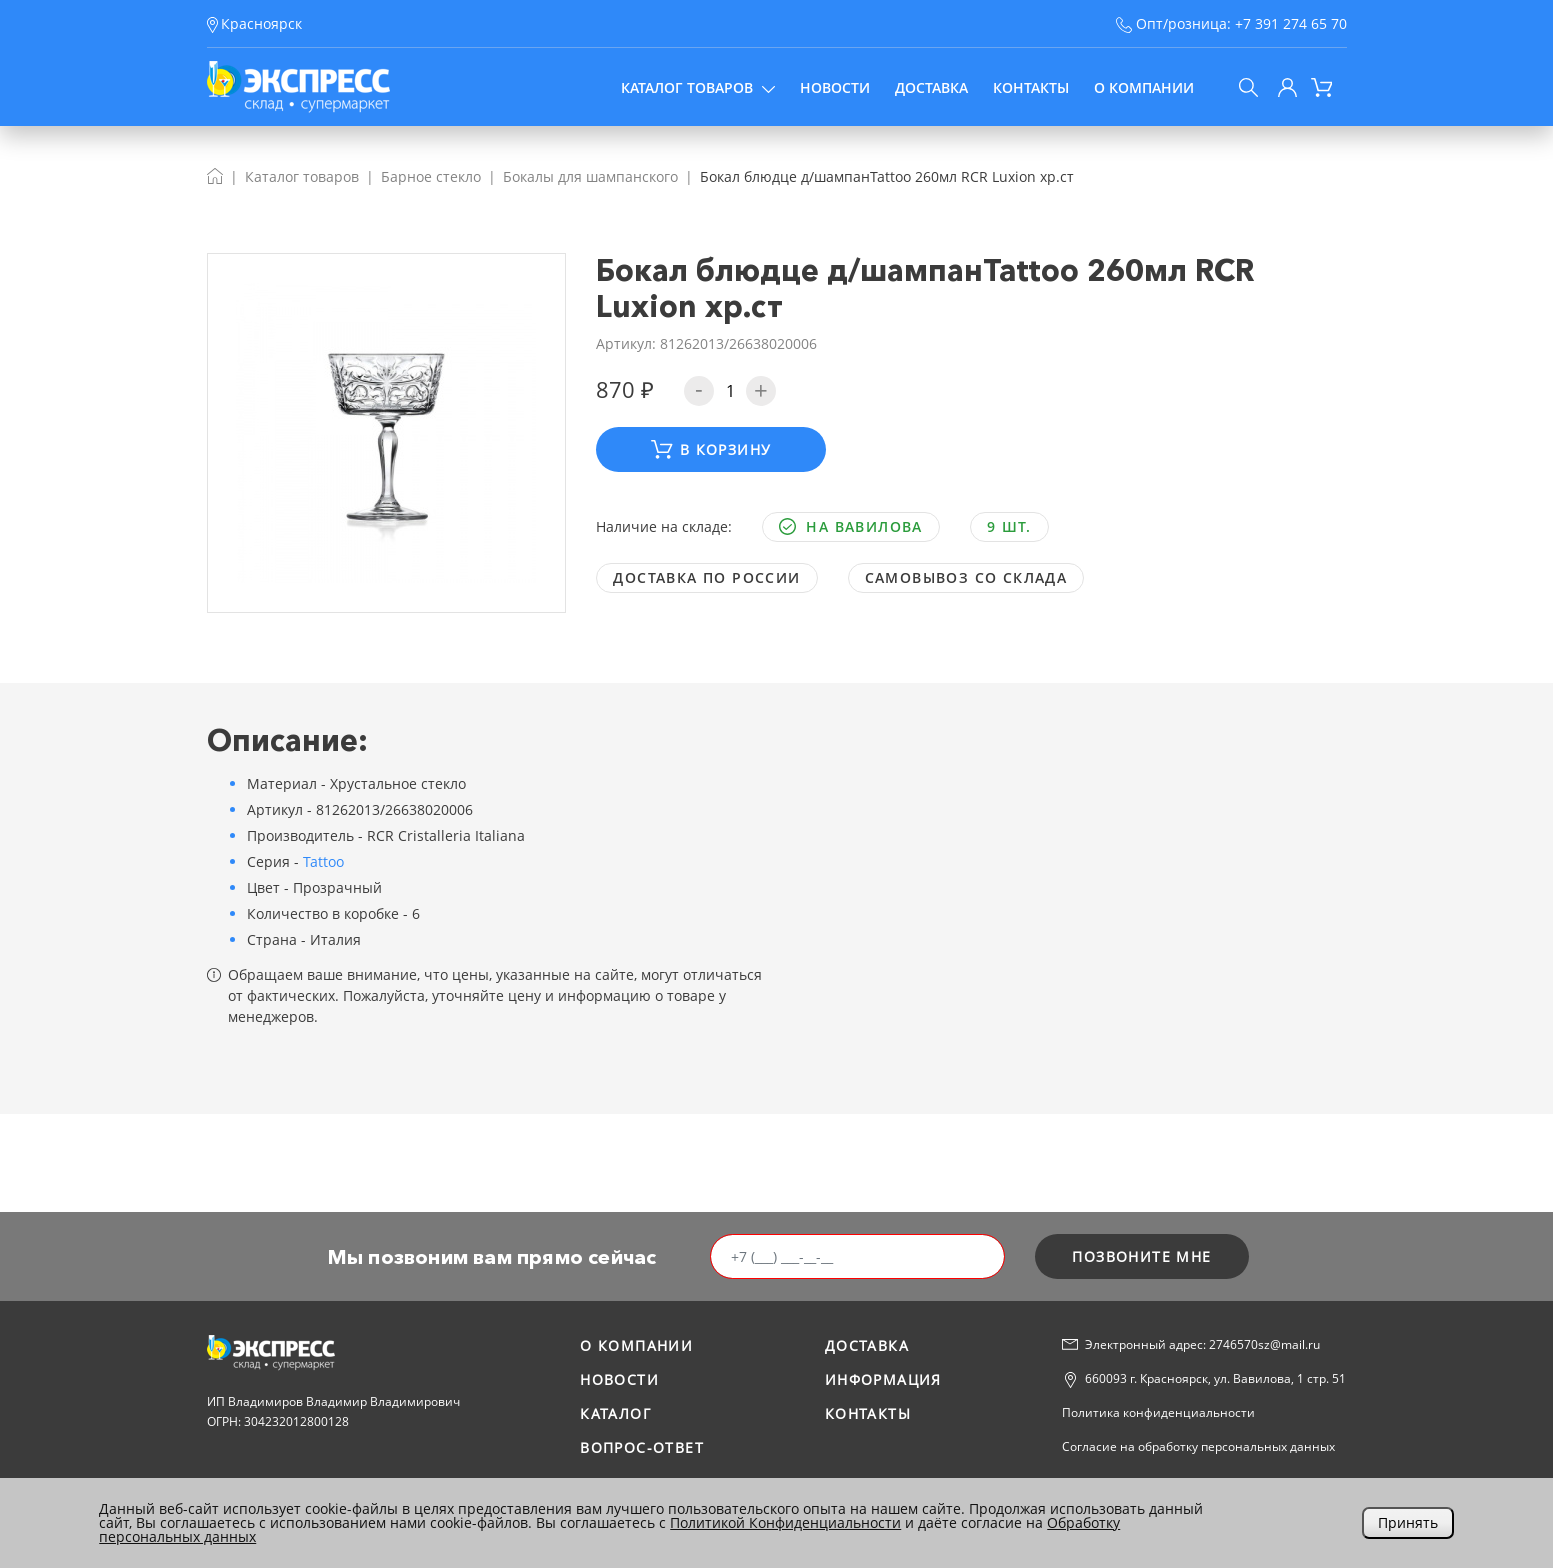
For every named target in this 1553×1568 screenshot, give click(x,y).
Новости (835, 87)
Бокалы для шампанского (590, 176)
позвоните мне (1141, 1256)
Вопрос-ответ (642, 1447)
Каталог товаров (698, 87)
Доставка (931, 87)
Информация (883, 1379)
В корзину (711, 449)
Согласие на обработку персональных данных (1198, 1446)
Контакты (1031, 87)
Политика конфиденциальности (1158, 1412)
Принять (1408, 1522)
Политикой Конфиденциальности (785, 1522)
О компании (1144, 87)
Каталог (615, 1413)
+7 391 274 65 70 (1291, 23)
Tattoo (323, 861)
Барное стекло (431, 176)
